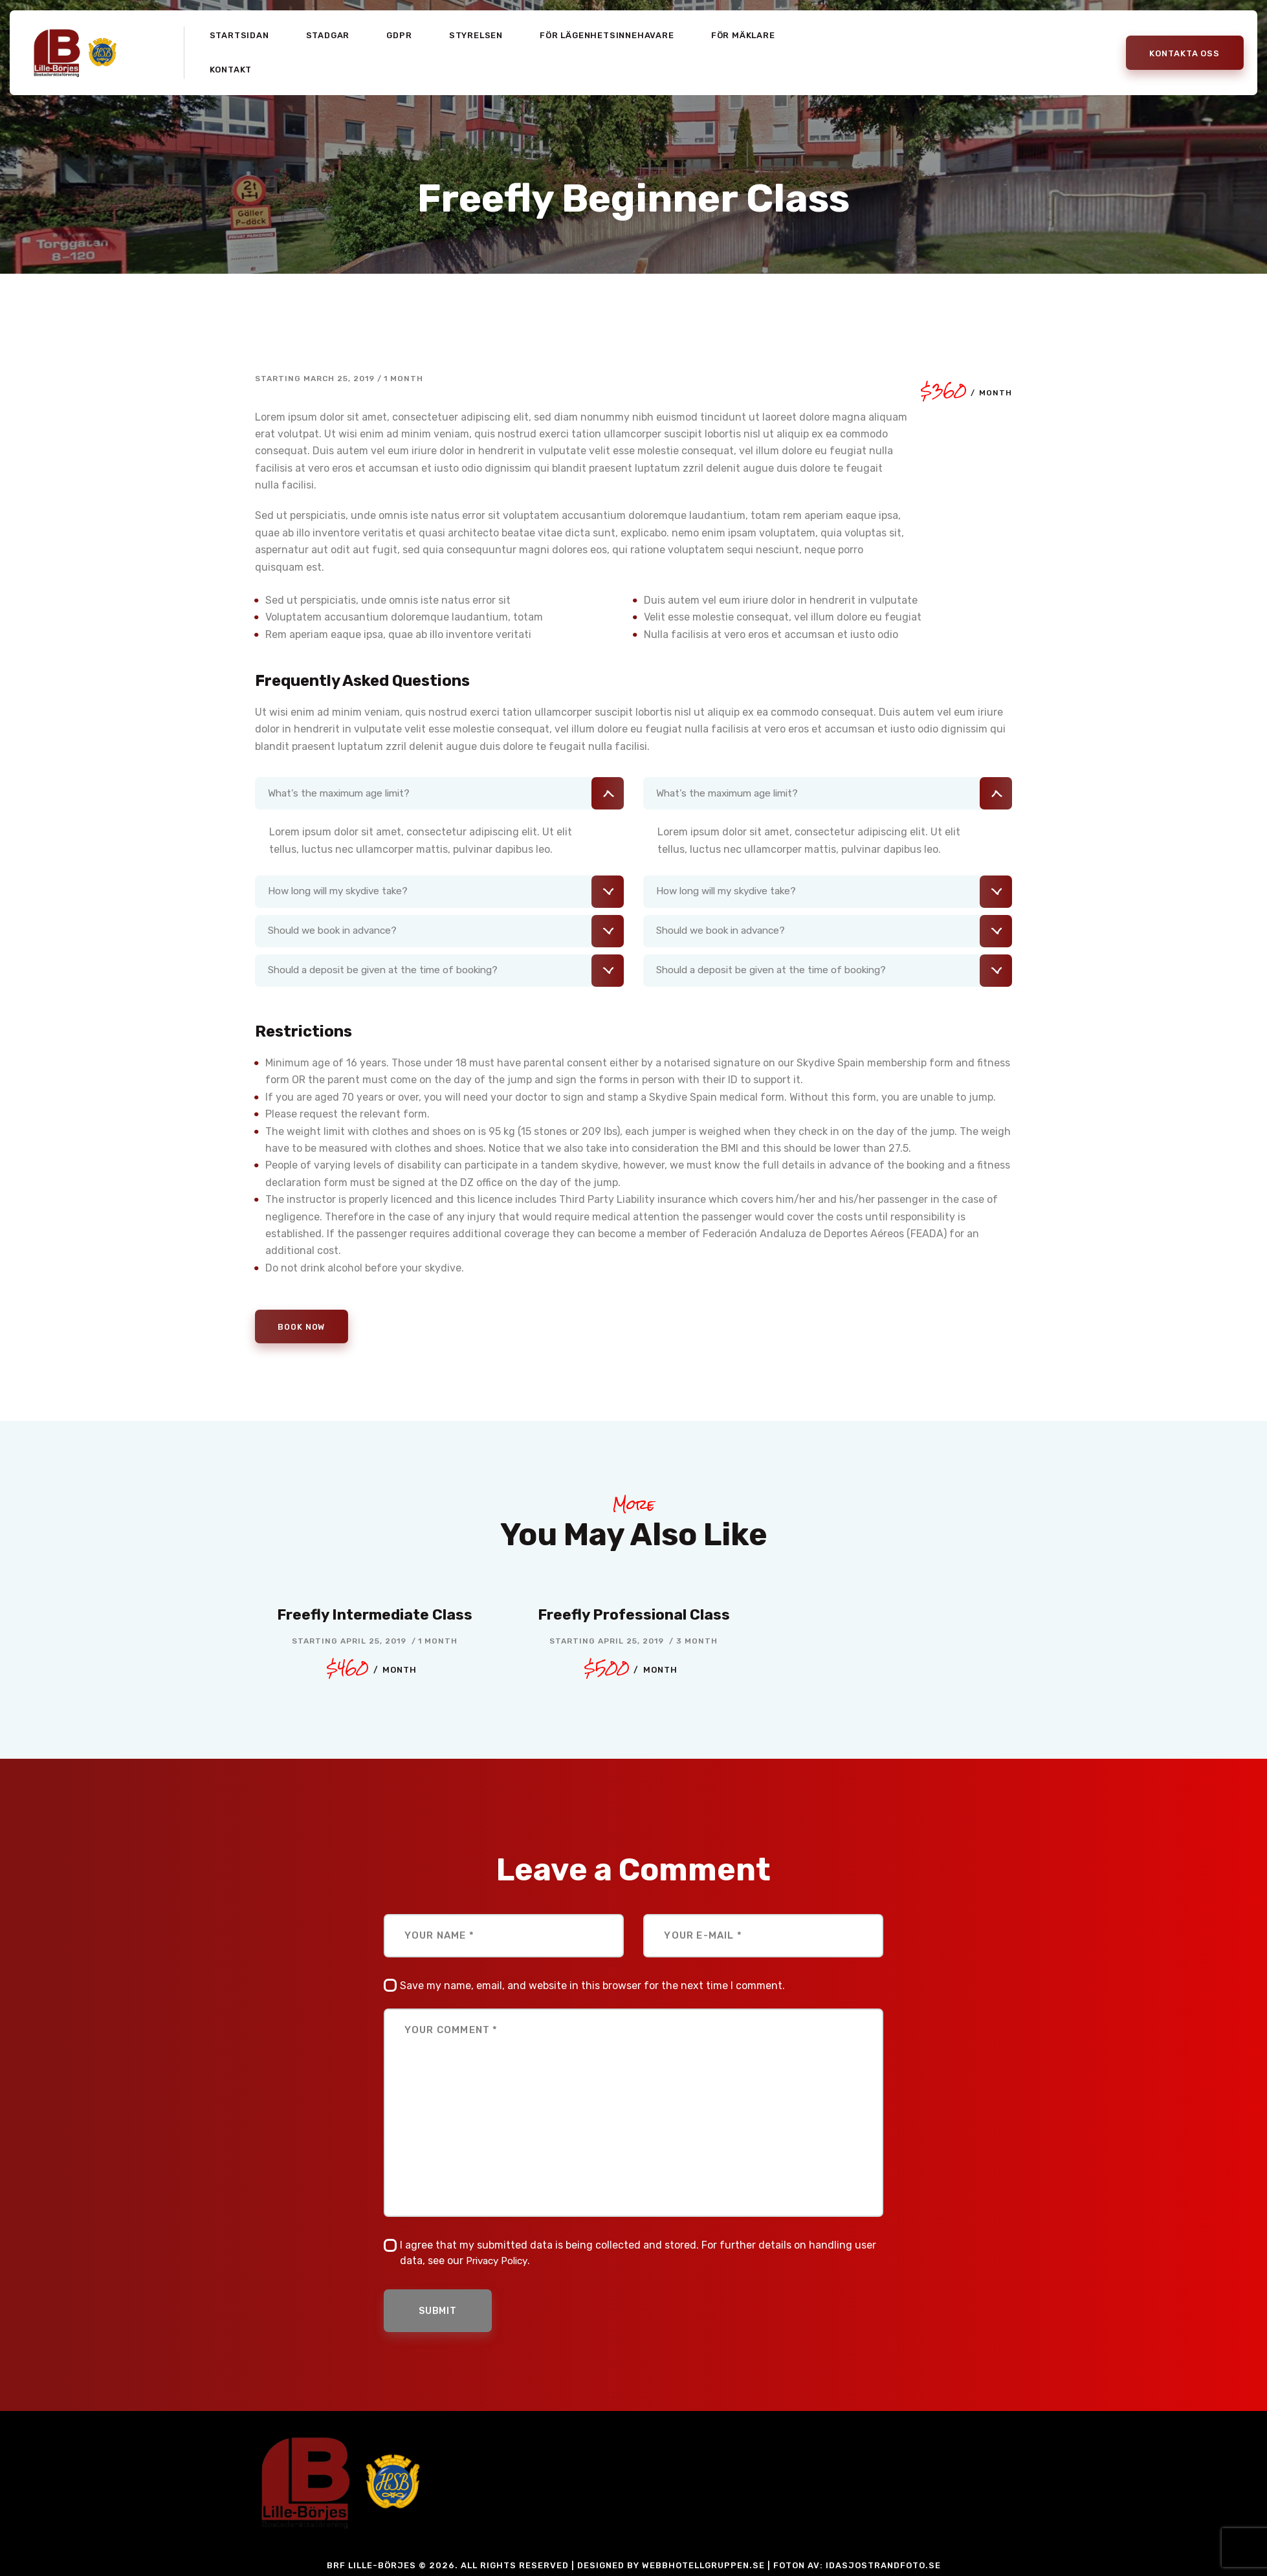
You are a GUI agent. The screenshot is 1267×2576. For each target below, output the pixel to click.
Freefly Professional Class (634, 1616)
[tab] (439, 793)
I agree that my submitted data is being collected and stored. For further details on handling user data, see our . (638, 2255)
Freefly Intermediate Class (375, 1616)
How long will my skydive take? (343, 891)
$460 (371, 1670)
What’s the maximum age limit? (344, 793)
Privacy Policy (499, 2263)
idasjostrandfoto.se (883, 2570)
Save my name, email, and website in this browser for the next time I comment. (592, 1987)
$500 (631, 1670)
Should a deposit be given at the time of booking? (389, 970)
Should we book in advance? (337, 931)
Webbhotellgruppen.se (703, 2570)
